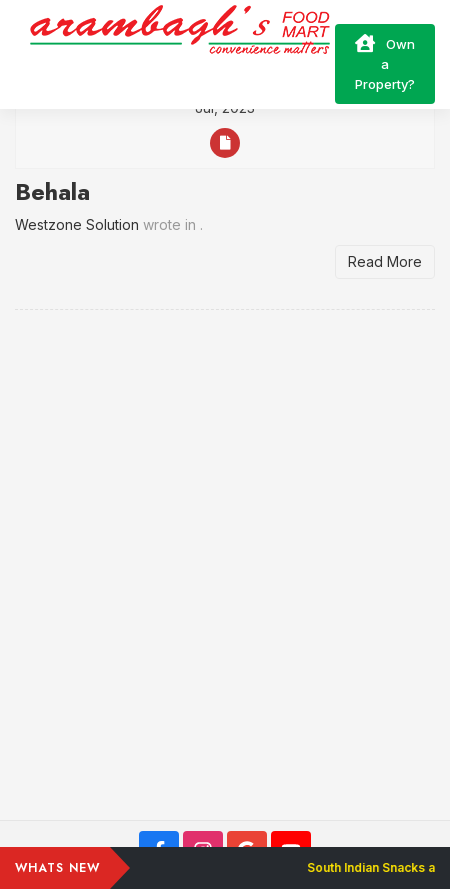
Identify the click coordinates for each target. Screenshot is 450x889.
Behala (52, 191)
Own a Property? (385, 63)
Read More (385, 261)
